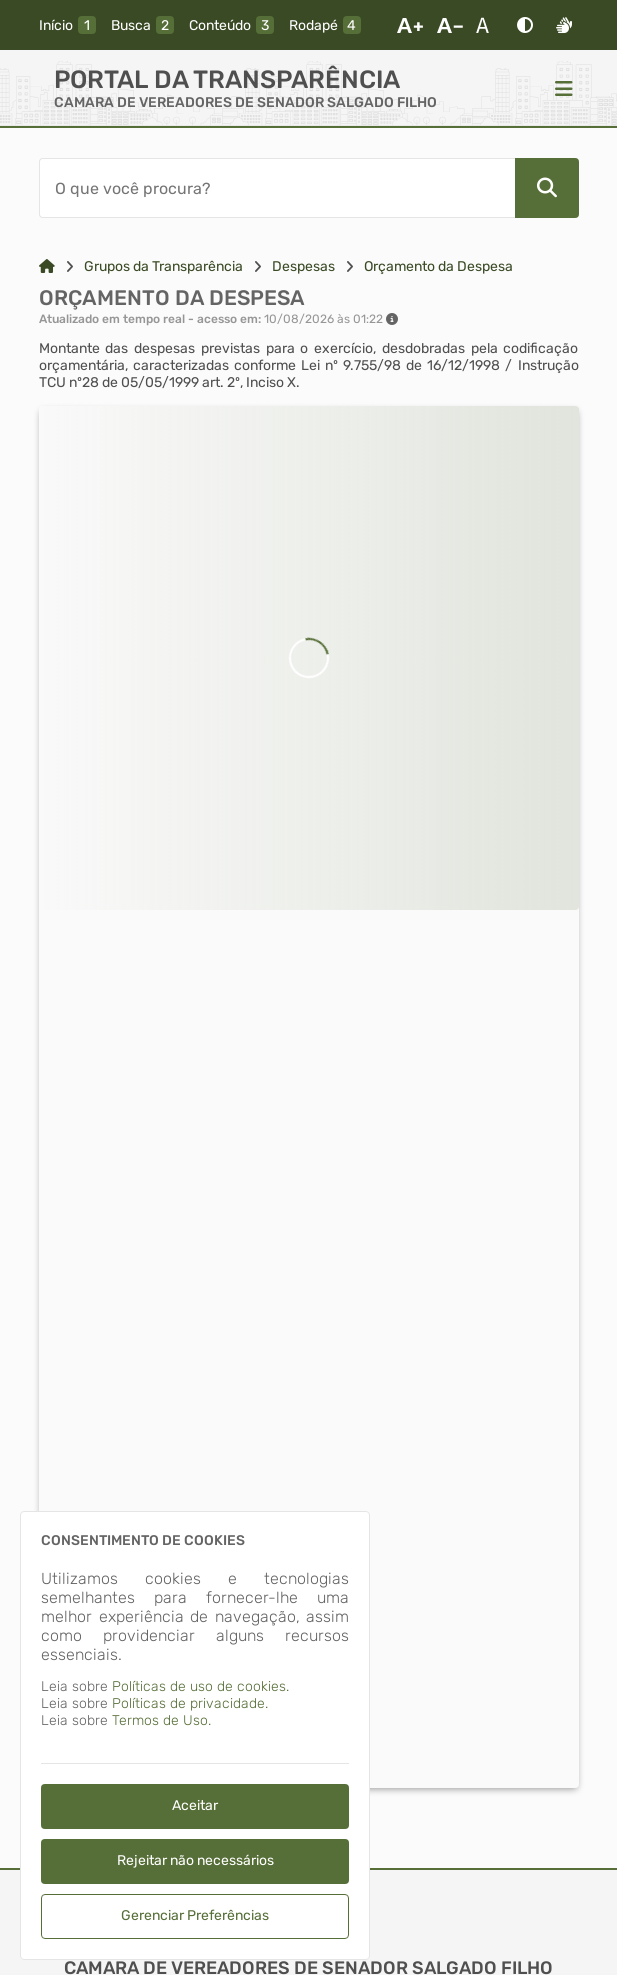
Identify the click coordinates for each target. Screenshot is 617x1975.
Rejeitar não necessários (195, 1860)
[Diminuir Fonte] (450, 25)
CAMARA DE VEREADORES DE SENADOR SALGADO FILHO (245, 102)
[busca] (142, 25)
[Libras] (564, 25)
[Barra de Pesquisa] (277, 188)
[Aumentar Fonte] (410, 25)
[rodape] (325, 25)
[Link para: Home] (47, 266)
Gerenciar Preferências (195, 1915)
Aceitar (195, 1805)
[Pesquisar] (547, 188)
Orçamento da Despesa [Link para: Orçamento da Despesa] (438, 266)
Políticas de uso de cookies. (200, 1686)
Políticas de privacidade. (190, 1703)
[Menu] (564, 88)
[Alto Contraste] (525, 25)
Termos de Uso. (161, 1720)
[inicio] (67, 25)
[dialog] (195, 1735)
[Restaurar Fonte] (488, 25)
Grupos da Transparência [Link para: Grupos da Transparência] (163, 266)
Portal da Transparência (227, 79)
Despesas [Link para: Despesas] (303, 266)
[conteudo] (231, 25)
